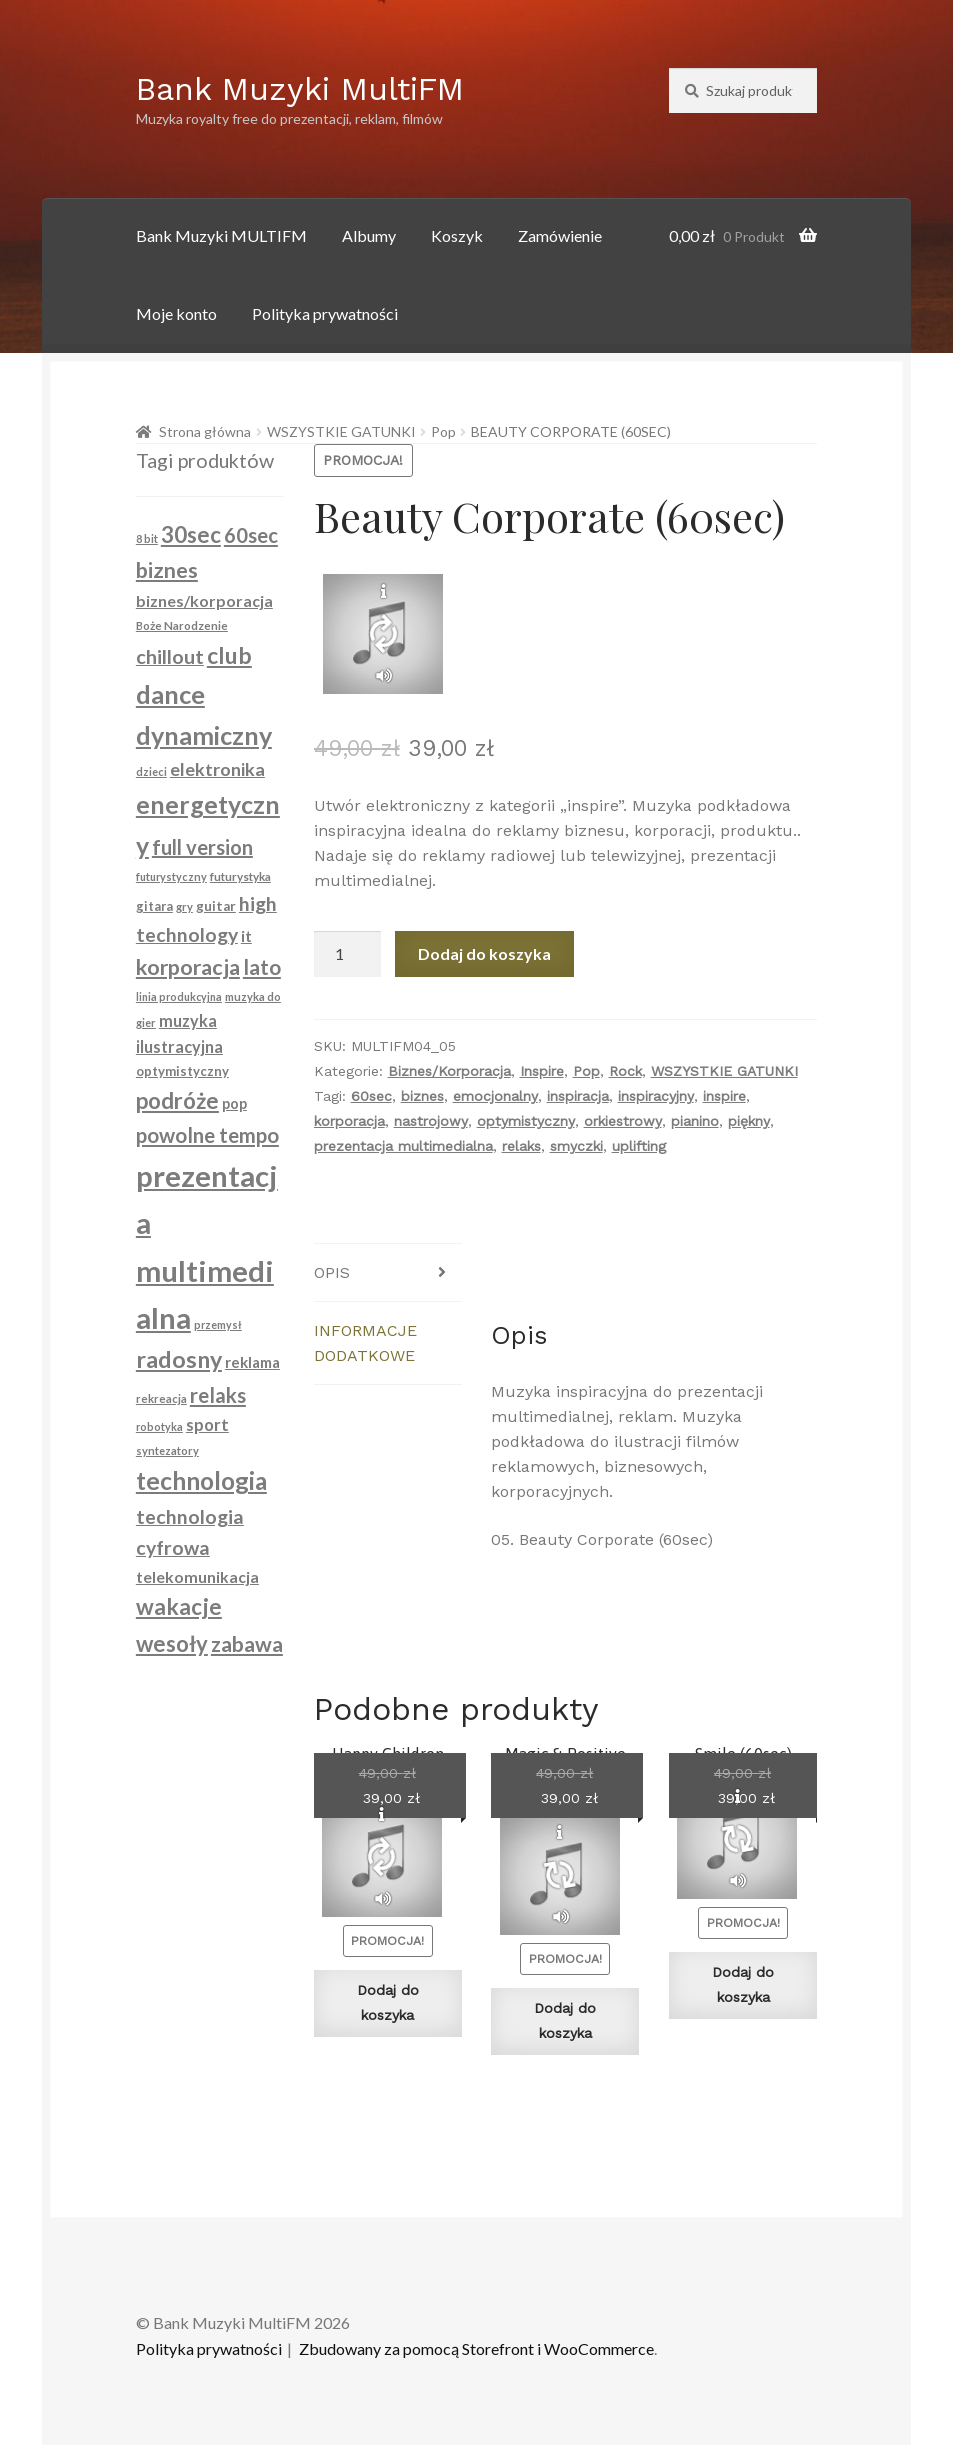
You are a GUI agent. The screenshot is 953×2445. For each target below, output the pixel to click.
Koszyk (457, 235)
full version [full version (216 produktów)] (202, 847)
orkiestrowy (623, 1121)
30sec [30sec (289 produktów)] (191, 534)
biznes (422, 1096)
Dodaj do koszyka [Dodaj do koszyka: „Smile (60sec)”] (743, 1984)
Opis (332, 1272)
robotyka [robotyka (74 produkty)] (159, 1426)
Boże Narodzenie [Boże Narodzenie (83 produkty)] (182, 625)
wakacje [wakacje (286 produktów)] (179, 1606)
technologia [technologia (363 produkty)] (201, 1480)
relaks (521, 1146)
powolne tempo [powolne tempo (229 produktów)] (207, 1135)
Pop (443, 431)
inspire (724, 1096)
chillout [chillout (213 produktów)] (170, 656)
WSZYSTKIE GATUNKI (341, 431)
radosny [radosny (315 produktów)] (179, 1359)
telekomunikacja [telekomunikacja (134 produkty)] (197, 1576)
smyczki (576, 1146)
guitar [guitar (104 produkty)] (216, 906)
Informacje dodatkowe (365, 1343)
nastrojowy (431, 1121)
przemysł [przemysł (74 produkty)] (218, 1324)
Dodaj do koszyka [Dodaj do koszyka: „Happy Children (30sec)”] (388, 2002)
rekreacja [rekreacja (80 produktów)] (161, 1398)
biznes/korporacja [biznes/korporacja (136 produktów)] (204, 600)
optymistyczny (526, 1121)
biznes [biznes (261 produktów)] (167, 570)
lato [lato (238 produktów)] (262, 966)
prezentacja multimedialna (403, 1146)
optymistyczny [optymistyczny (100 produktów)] (182, 1071)
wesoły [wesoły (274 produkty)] (172, 1643)
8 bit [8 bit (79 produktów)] (147, 538)
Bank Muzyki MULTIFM (221, 235)
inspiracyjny (656, 1096)
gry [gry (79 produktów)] (184, 906)
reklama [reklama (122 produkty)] (252, 1362)
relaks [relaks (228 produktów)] (218, 1395)
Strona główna (205, 431)
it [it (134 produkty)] (246, 935)
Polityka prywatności (325, 313)
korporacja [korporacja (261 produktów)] (188, 967)
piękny (749, 1121)
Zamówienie (560, 235)
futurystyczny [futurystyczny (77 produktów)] (171, 876)
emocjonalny (495, 1096)
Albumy (369, 235)
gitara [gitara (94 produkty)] (154, 906)
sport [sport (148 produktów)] (207, 1425)
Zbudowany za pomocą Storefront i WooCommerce (476, 2348)
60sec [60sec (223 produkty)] (251, 535)
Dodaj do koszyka (484, 953)
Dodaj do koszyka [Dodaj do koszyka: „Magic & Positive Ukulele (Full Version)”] (565, 2020)
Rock (625, 1071)
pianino (695, 1121)
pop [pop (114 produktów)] (234, 1103)
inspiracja (578, 1096)
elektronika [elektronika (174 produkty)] (217, 769)
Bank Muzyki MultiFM (300, 89)
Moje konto (176, 313)
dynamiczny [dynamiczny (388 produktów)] (204, 735)
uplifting (639, 1146)
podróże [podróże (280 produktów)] (177, 1100)
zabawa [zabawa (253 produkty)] (247, 1644)
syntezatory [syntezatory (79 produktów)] (167, 1450)
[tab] (388, 1273)
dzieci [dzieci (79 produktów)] (151, 771)
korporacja (349, 1121)
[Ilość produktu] (348, 954)
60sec (371, 1096)
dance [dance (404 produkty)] (170, 694)
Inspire (542, 1071)
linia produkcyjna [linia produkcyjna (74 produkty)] (179, 996)
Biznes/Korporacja (449, 1071)
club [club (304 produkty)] (229, 655)
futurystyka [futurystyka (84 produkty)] (240, 876)
